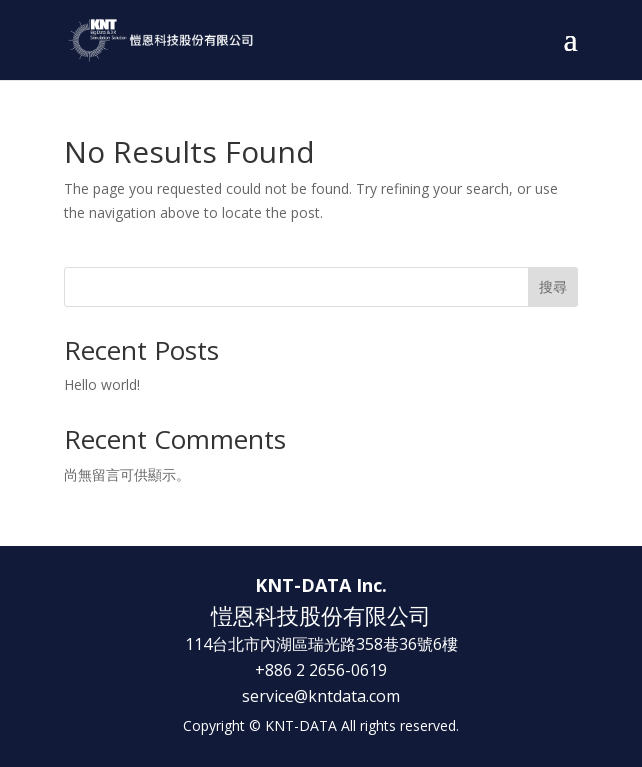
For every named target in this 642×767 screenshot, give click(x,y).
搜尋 (553, 286)
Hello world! (102, 384)
